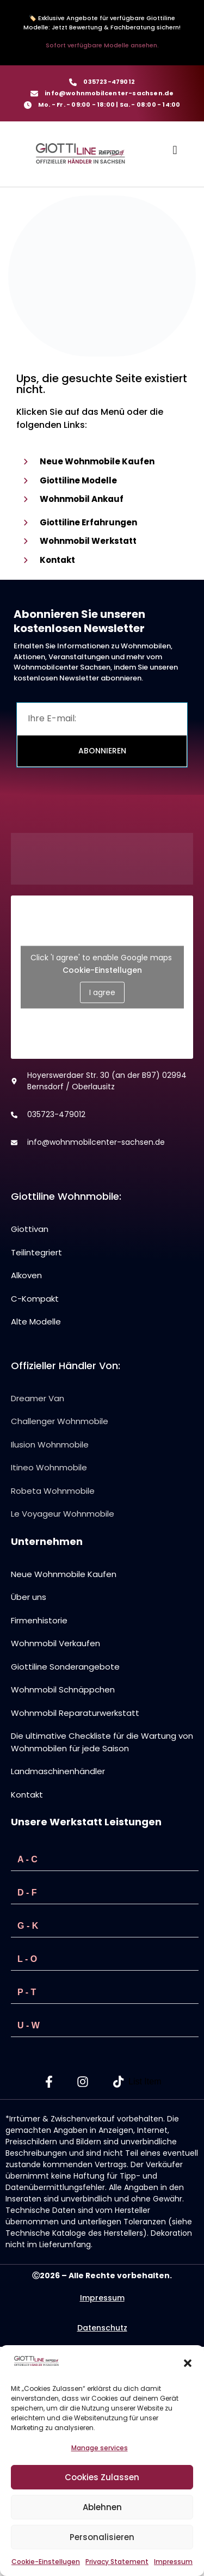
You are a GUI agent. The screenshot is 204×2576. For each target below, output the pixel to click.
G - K (27, 1925)
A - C (27, 1859)
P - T (26, 1992)
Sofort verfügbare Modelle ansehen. (102, 45)
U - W (28, 2025)
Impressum (173, 2561)
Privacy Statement (117, 2561)
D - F (27, 1892)
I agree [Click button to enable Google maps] (102, 992)
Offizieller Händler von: (65, 1365)
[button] (187, 2363)
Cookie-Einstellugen (45, 2561)
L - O (27, 1959)
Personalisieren (102, 2537)
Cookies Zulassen (102, 2477)
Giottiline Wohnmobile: (66, 1196)
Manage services (99, 2447)
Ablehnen (102, 2507)
